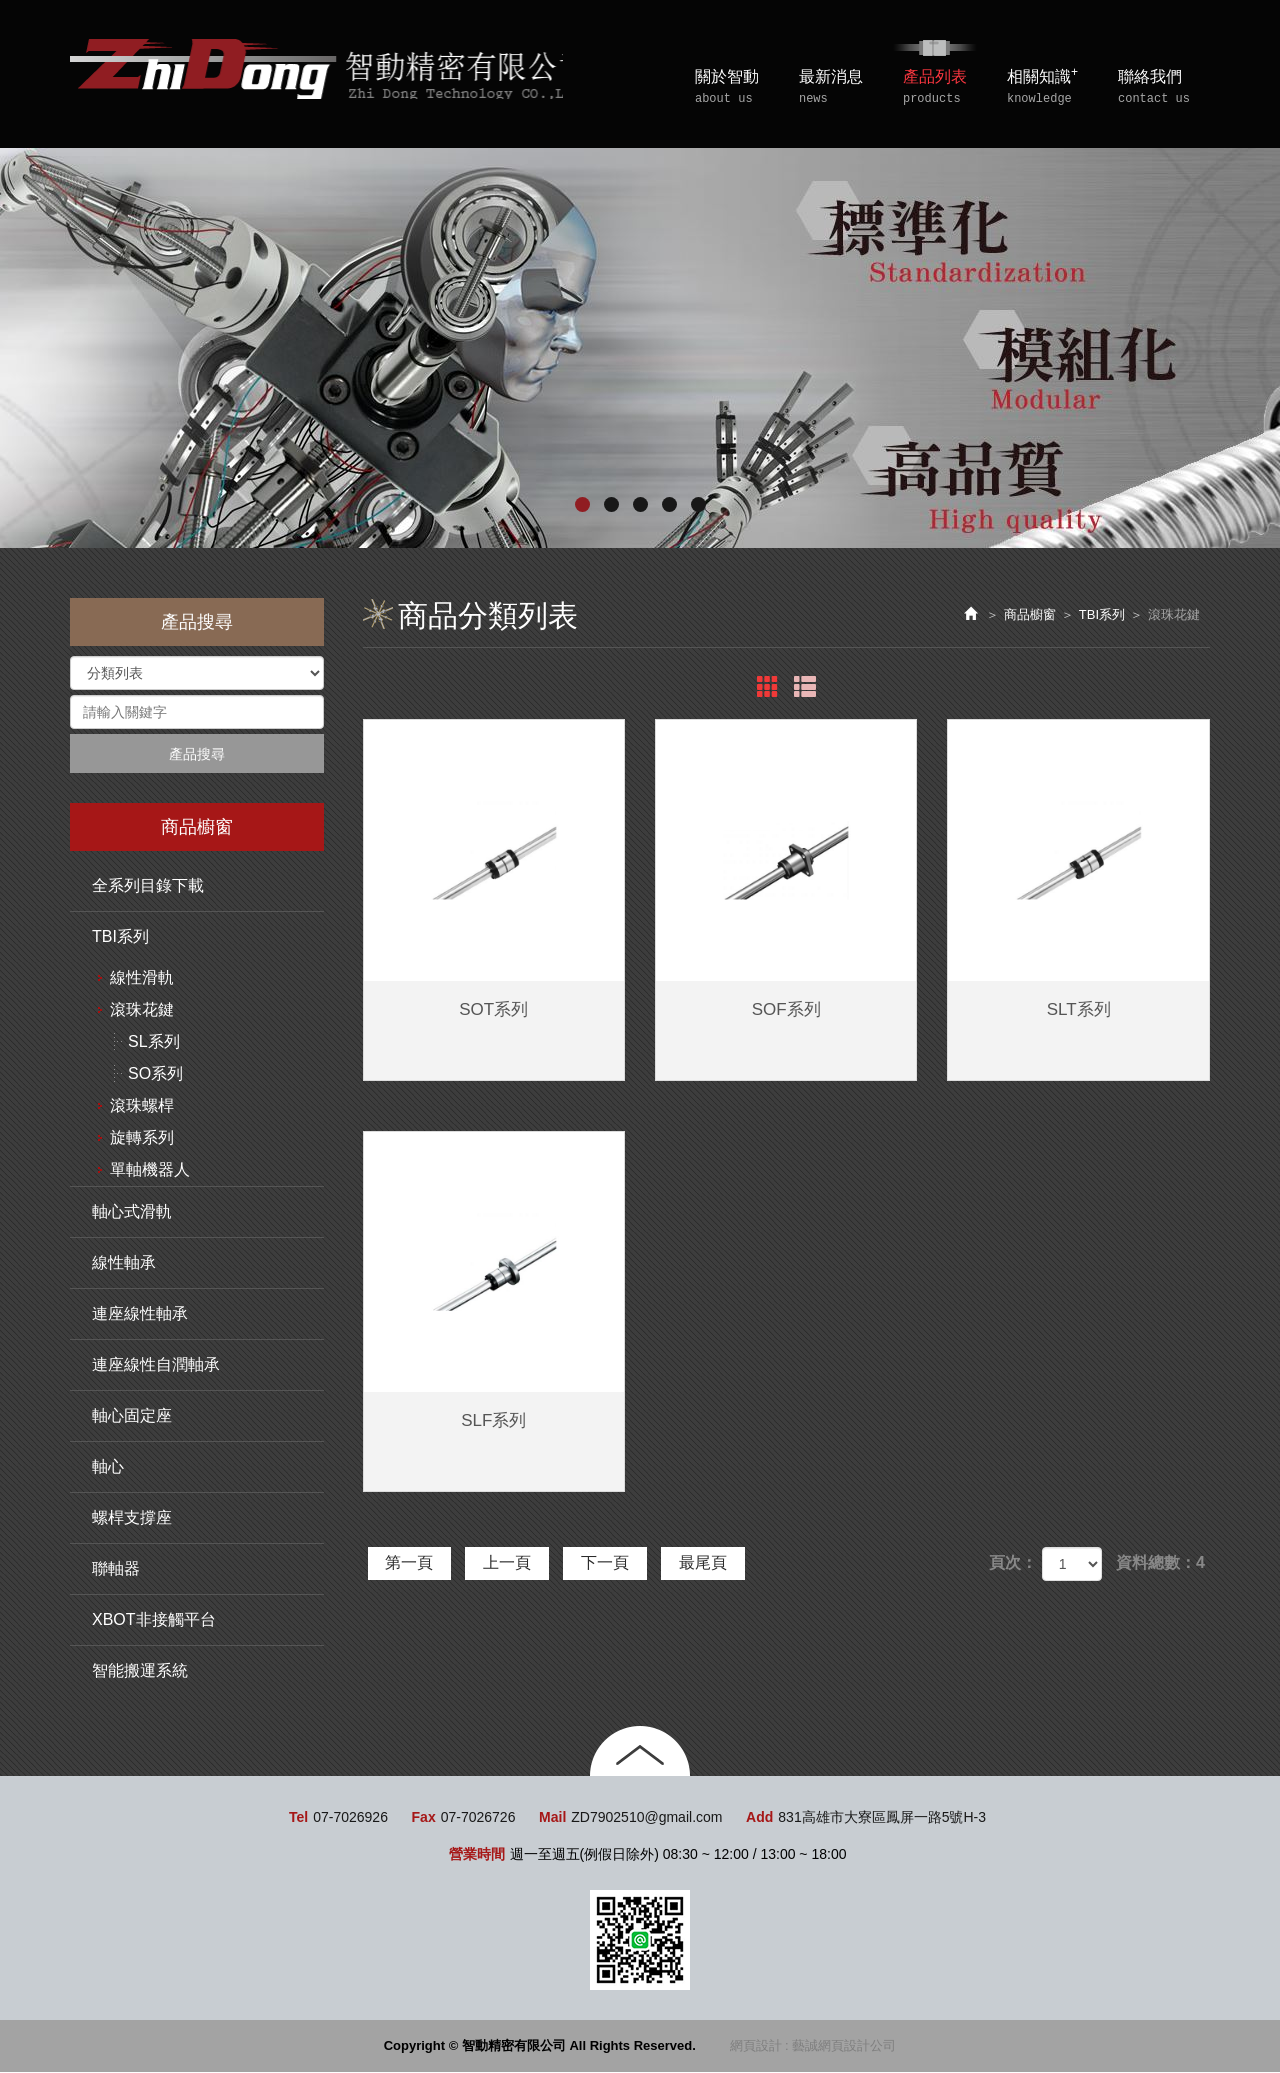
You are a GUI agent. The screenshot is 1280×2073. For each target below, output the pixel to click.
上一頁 (514, 1562)
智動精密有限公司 (328, 71)
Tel (298, 1818)
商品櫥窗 (1030, 614)
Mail (552, 1818)
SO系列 (155, 1074)
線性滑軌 (142, 978)
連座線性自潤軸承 (156, 1365)
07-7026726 (478, 1818)
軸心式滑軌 (132, 1212)
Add (759, 1818)
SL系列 (154, 1042)
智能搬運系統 (140, 1671)
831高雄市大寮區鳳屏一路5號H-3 (882, 1818)
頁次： (1013, 1562)
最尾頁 (719, 1562)
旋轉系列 (142, 1138)
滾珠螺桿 (142, 1106)
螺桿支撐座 (132, 1518)
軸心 (108, 1467)
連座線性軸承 (140, 1314)
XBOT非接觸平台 (154, 1620)
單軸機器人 (150, 1170)
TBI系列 (120, 937)
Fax (424, 1818)
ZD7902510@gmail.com (646, 1818)
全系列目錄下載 (148, 886)
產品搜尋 (197, 754)
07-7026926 (350, 1818)
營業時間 (477, 1855)
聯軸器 (116, 1569)
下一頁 (616, 1562)
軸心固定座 (132, 1416)
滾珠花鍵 (142, 1010)
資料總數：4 (1160, 1562)
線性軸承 (124, 1263)
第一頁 (412, 1562)
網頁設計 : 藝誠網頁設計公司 (813, 2046)
